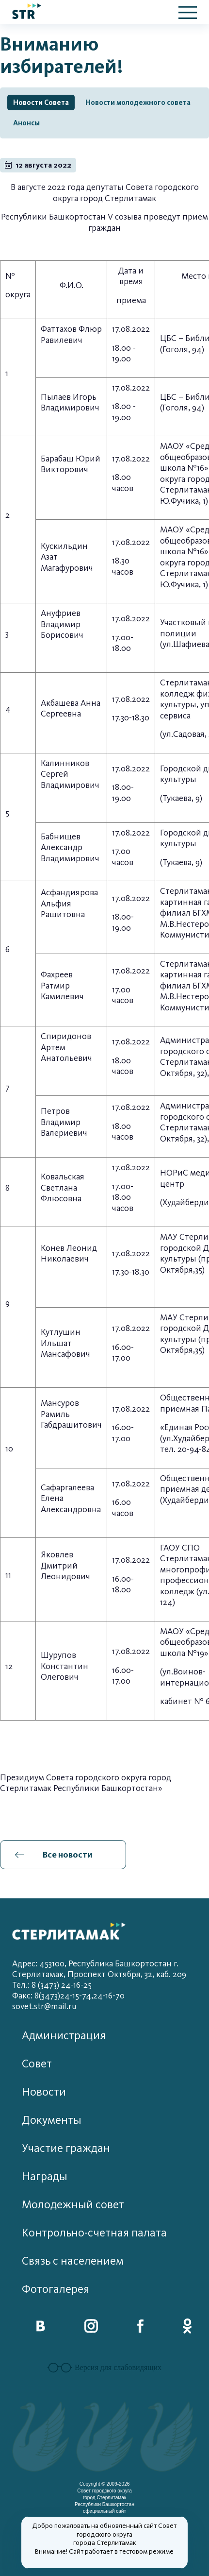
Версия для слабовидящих (104, 2367)
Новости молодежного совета (138, 102)
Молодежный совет (73, 2204)
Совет (37, 2063)
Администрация (64, 2035)
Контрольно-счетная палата (94, 2232)
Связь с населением (73, 2261)
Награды (44, 2176)
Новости (44, 2091)
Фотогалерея (55, 2289)
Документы (51, 2120)
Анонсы (26, 123)
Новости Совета (41, 102)
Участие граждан (66, 2148)
